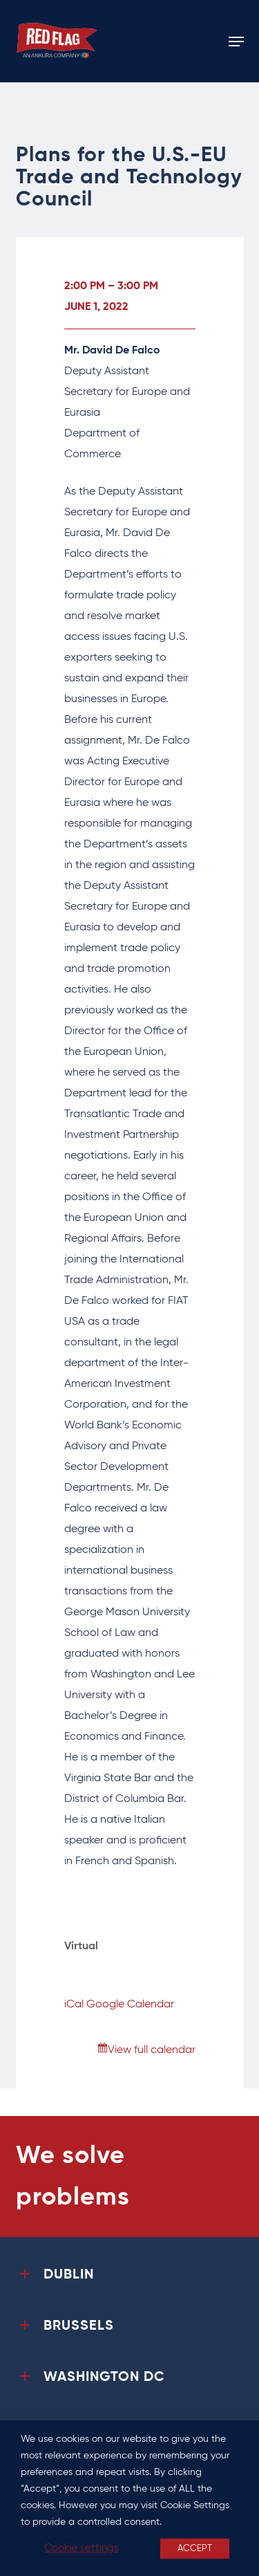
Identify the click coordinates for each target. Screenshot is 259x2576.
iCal (74, 2004)
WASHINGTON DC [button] (90, 2377)
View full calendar (151, 2050)
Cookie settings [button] (81, 2548)
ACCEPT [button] (195, 2548)
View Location (99, 1967)
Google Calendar (130, 2004)
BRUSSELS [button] (65, 2326)
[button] (236, 41)
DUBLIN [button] (55, 2275)
